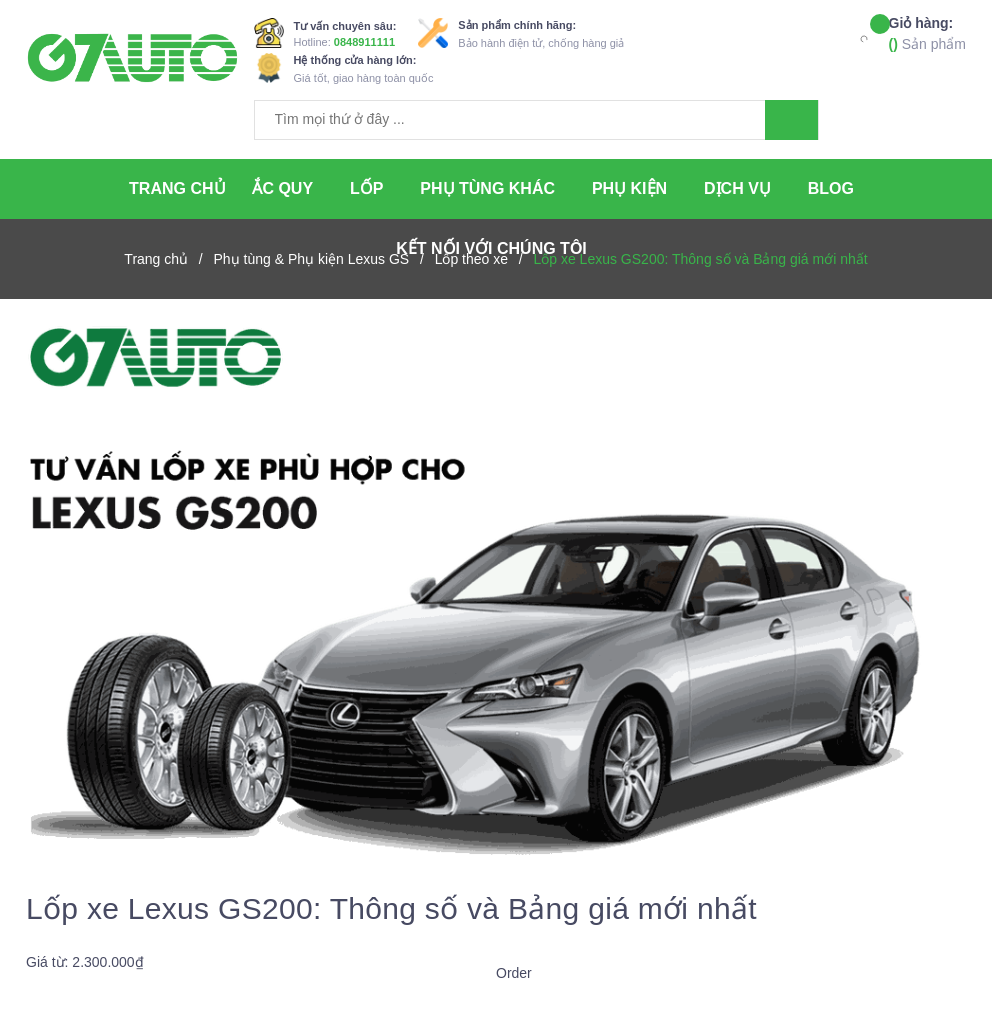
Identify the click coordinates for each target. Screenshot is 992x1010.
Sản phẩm (927, 32)
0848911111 (364, 42)
